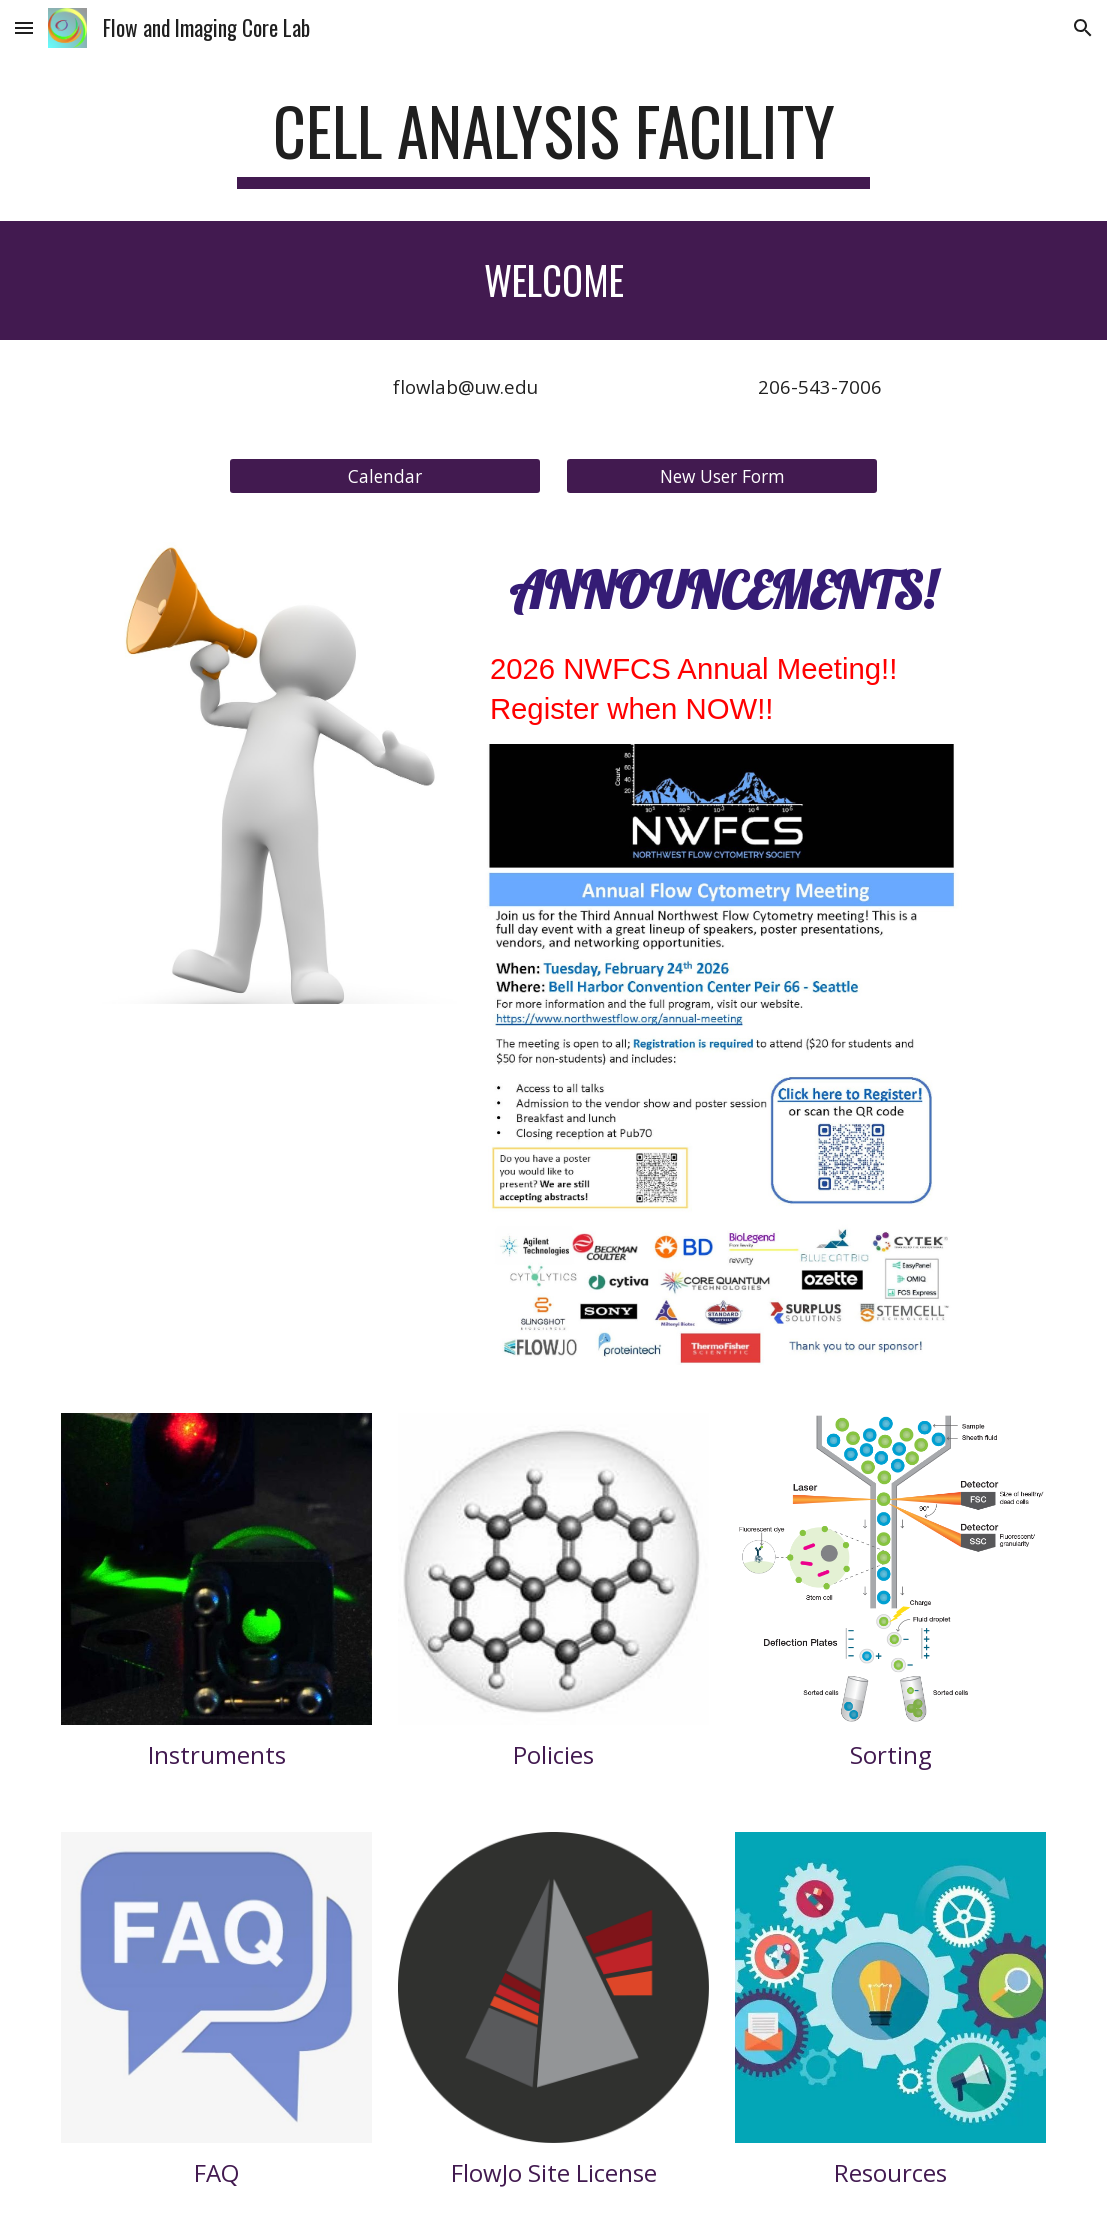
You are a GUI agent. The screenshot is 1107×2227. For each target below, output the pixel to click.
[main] (553, 140)
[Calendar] (385, 475)
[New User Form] (722, 475)
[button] (24, 27)
